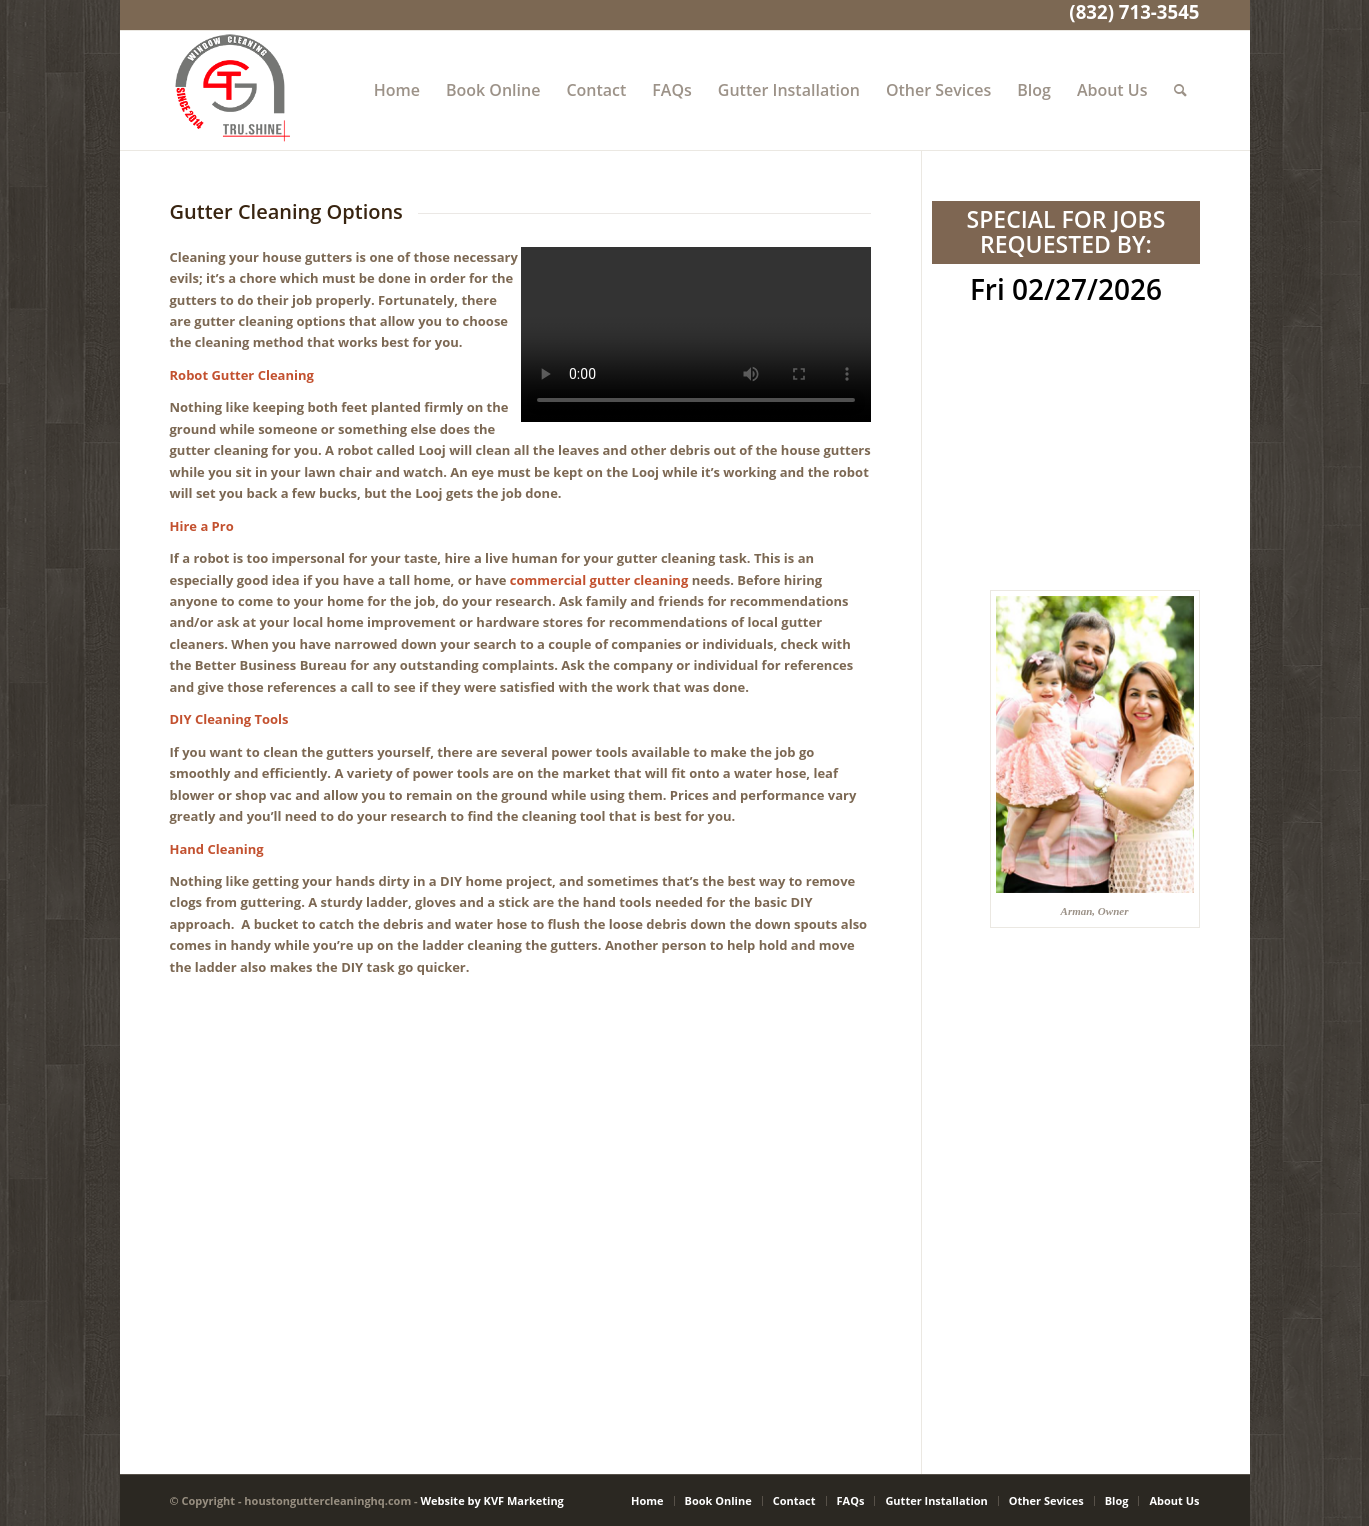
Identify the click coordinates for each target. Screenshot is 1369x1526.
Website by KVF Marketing (491, 1500)
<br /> (1065, 390)
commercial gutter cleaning (599, 580)
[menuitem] (397, 90)
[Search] (1180, 90)
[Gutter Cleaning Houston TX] (230, 90)
